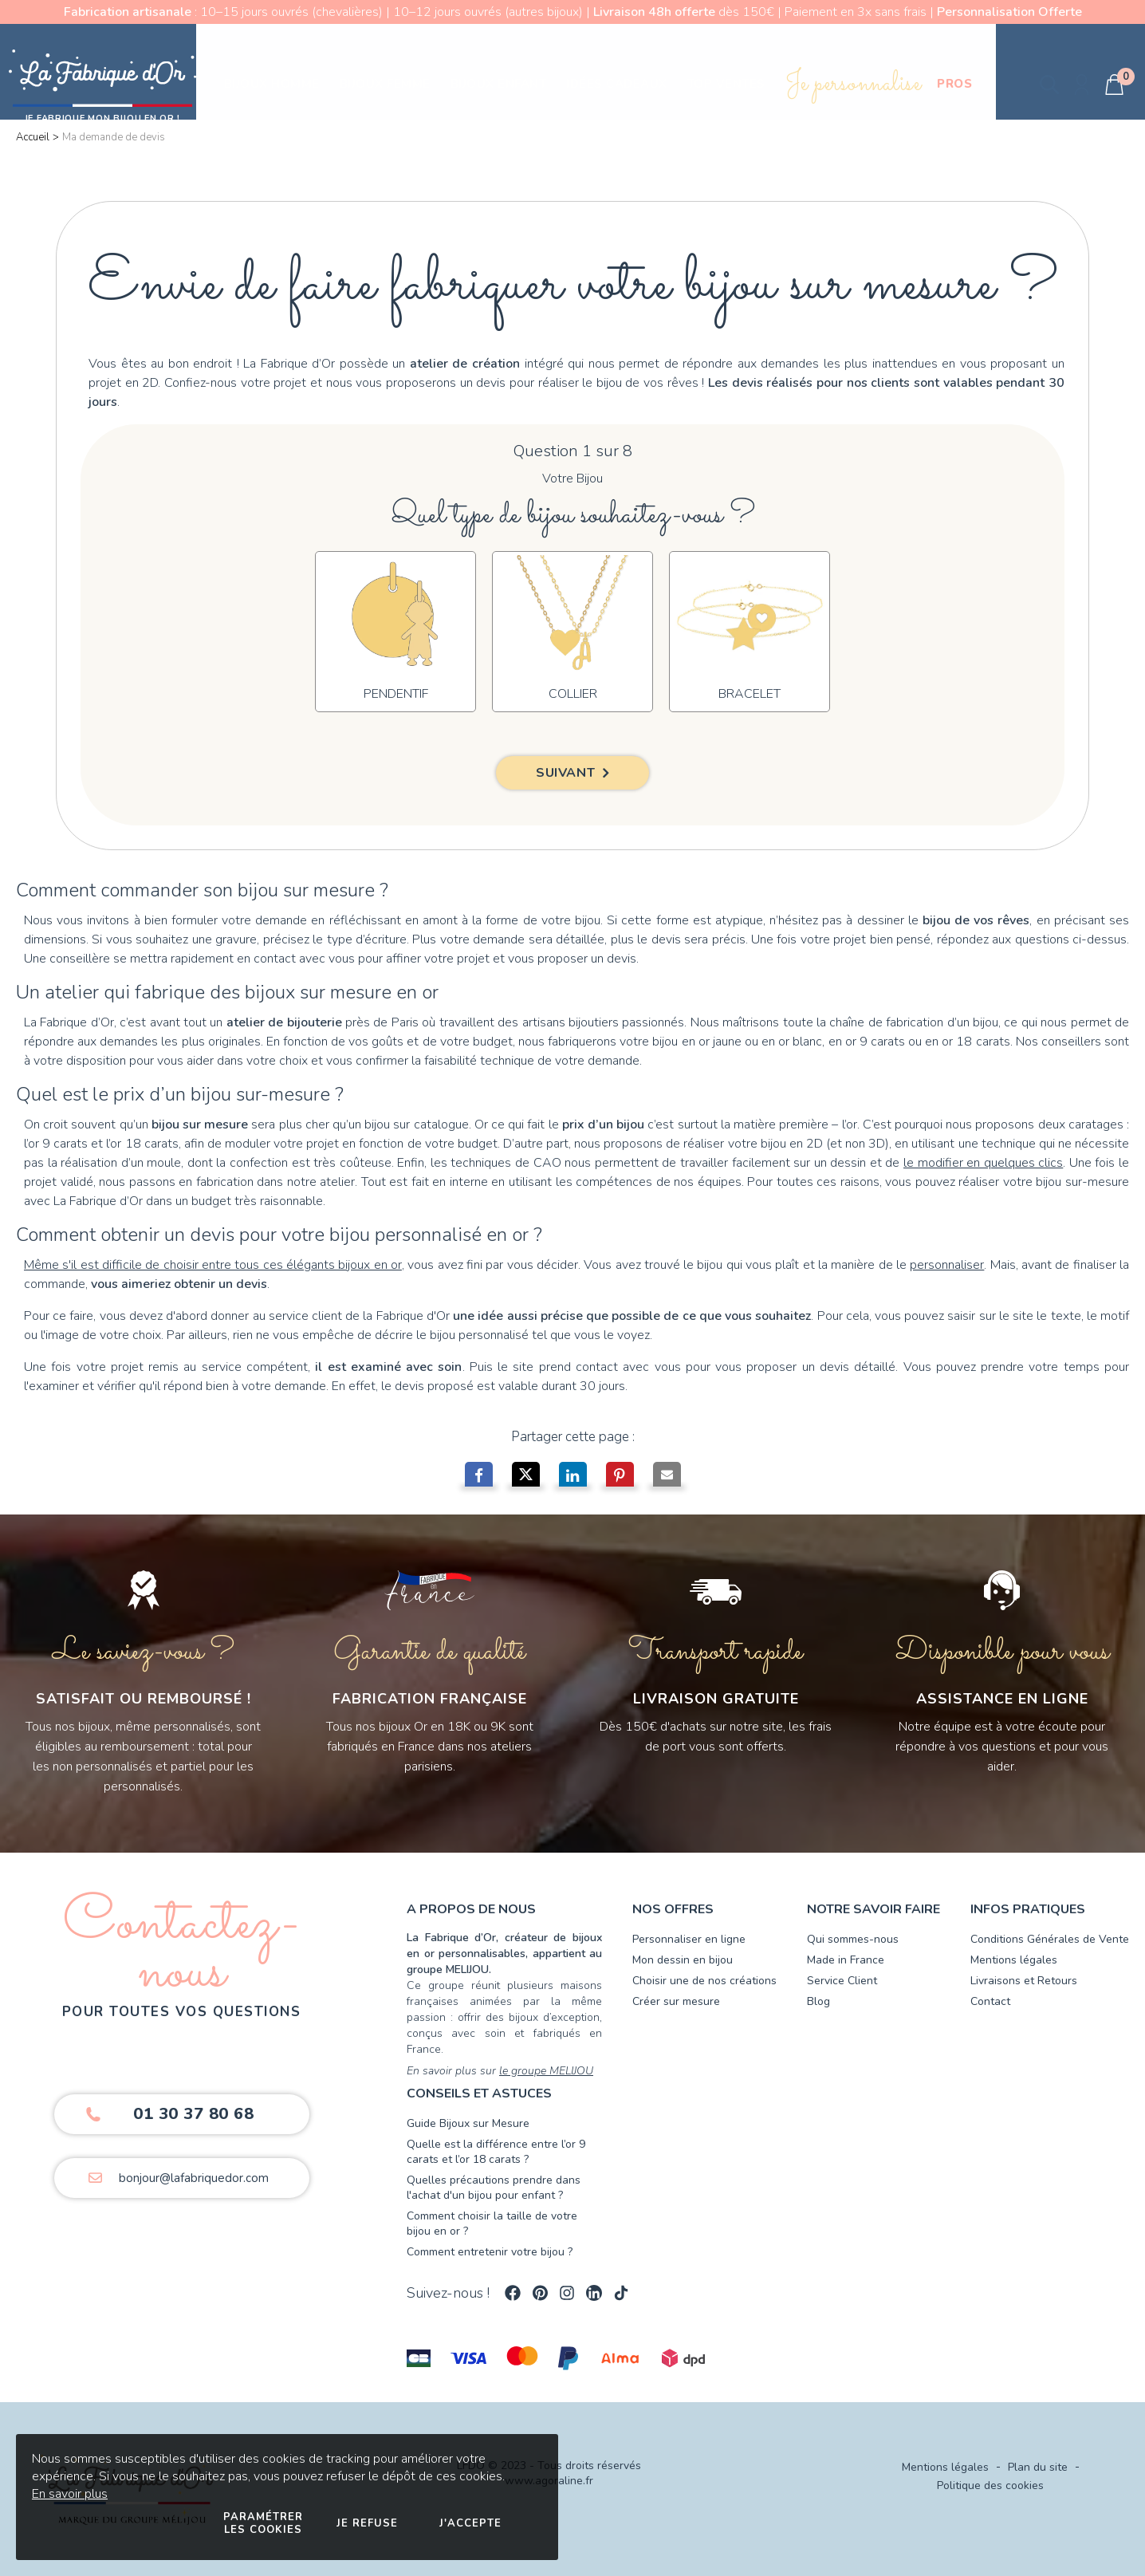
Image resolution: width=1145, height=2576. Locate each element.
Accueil (32, 137)
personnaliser (947, 1265)
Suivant (565, 773)
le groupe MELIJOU (546, 2070)
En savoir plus (70, 2494)
